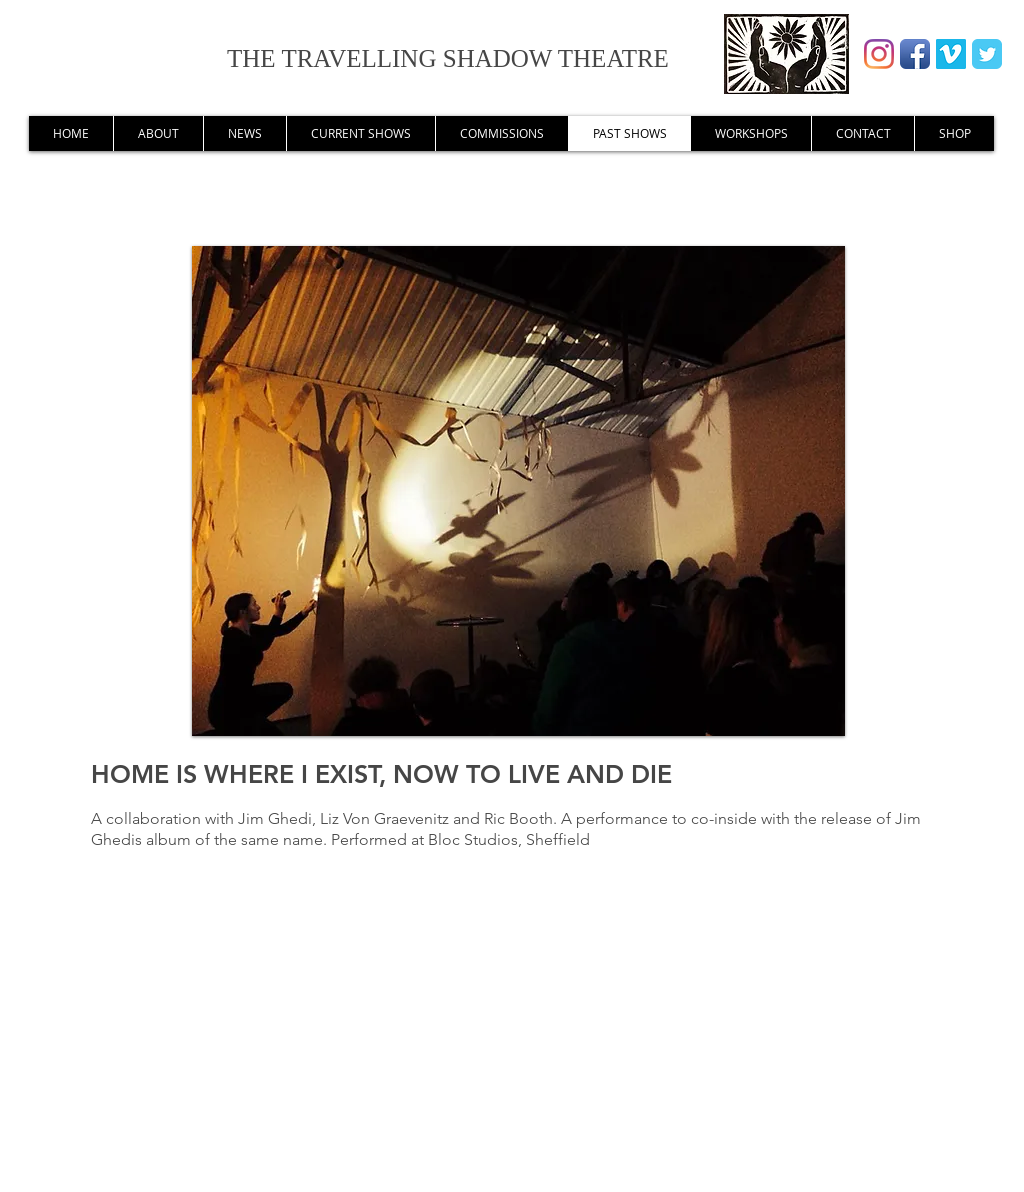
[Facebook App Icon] (915, 54)
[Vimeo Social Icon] (951, 54)
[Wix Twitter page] (987, 54)
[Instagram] (879, 54)
